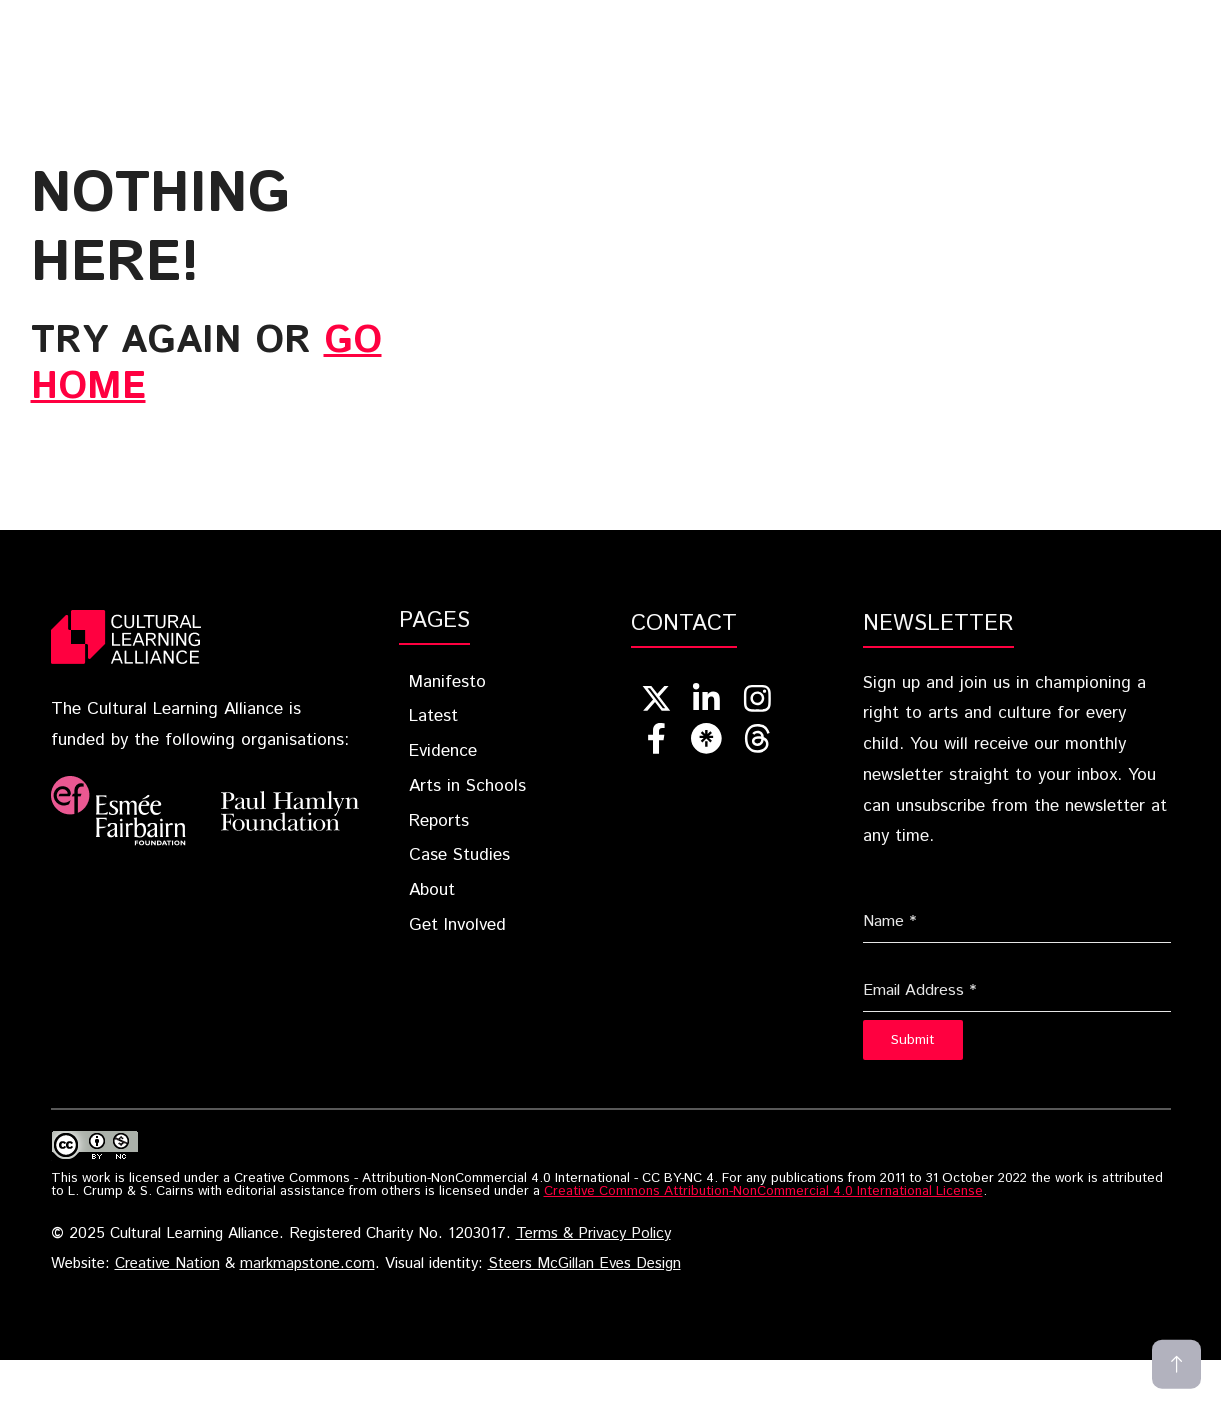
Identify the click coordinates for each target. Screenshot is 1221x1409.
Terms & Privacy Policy (593, 1234)
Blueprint (371, 20)
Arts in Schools (467, 786)
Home (258, 20)
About (264, 50)
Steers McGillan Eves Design (584, 1264)
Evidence (604, 20)
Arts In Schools (754, 20)
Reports (901, 20)
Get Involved (398, 50)
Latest (491, 20)
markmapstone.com (307, 1264)
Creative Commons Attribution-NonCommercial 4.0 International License (763, 1191)
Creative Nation (167, 1264)
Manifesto (447, 682)
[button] (508, 51)
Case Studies (1031, 20)
